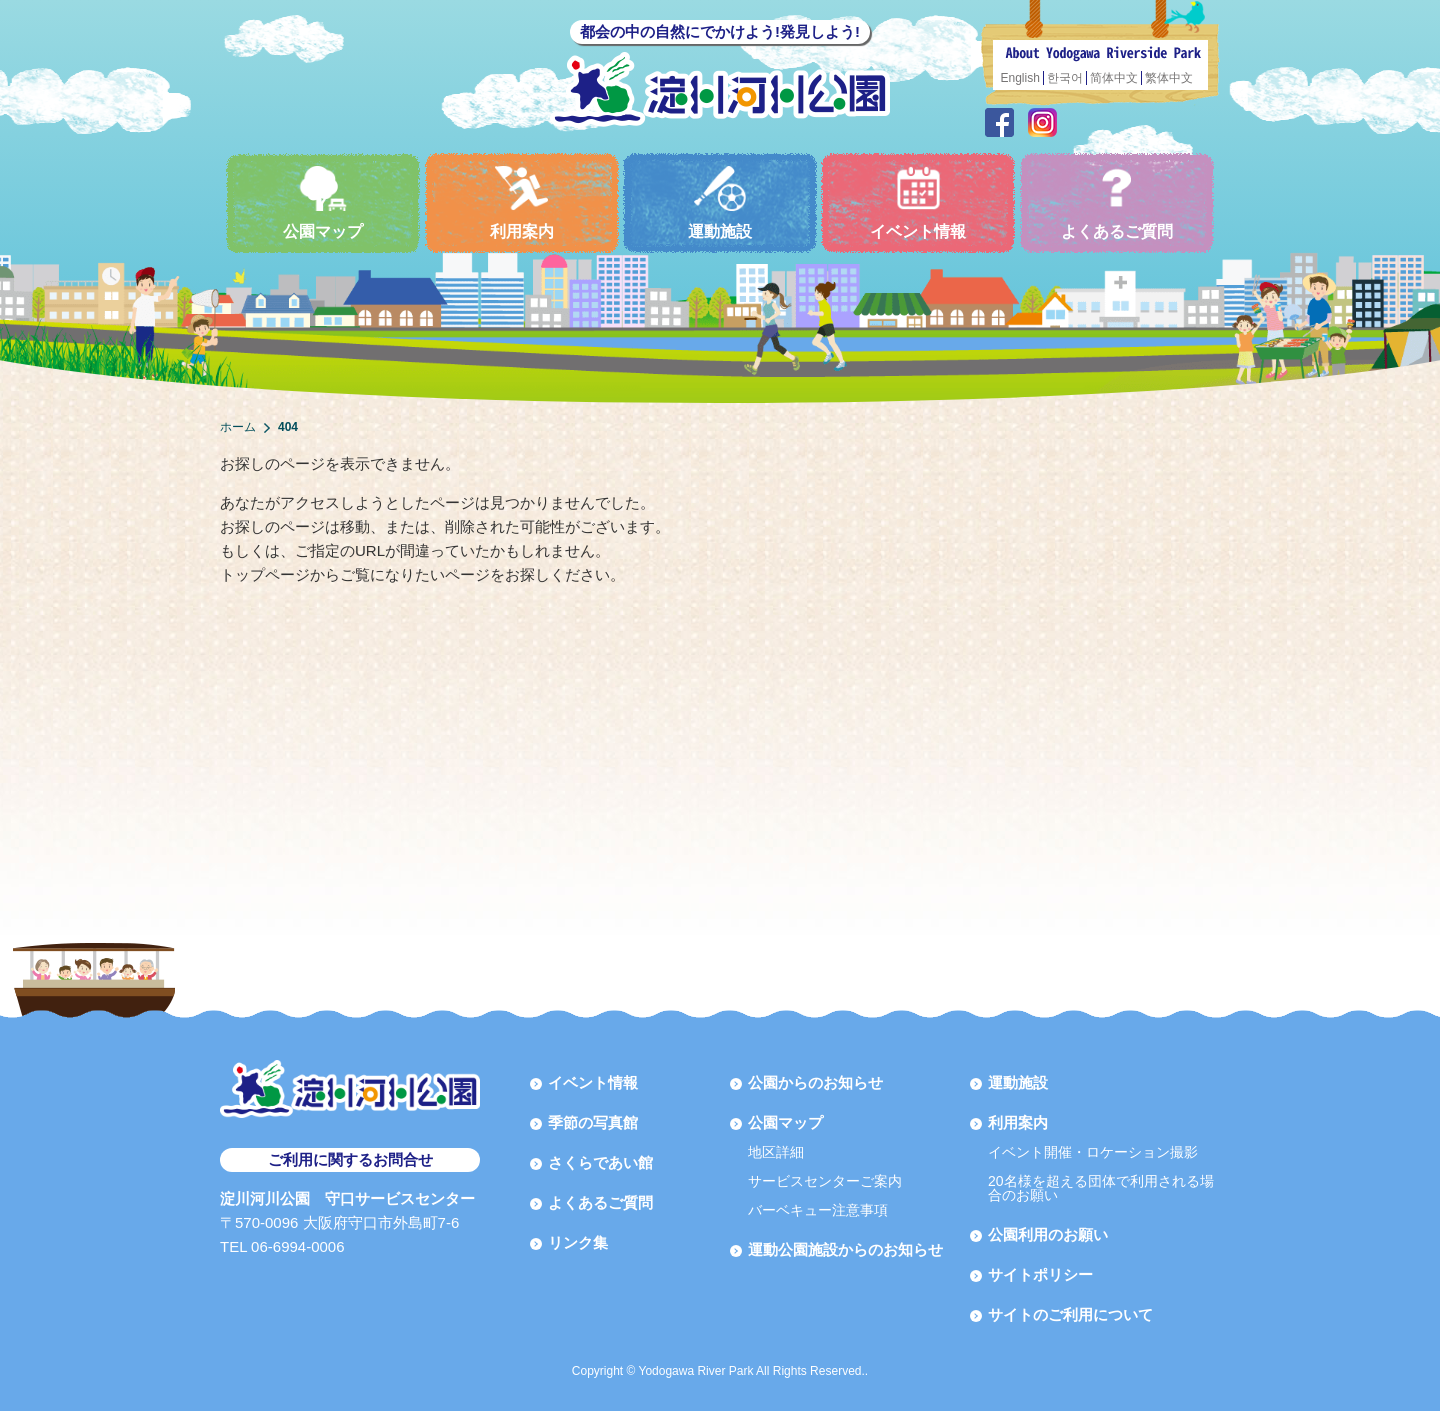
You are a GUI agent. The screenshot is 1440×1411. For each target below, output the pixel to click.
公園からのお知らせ (815, 1082)
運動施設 (720, 202)
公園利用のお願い (1048, 1234)
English (1020, 78)
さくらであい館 (600, 1162)
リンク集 (578, 1242)
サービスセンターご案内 (825, 1181)
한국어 (1065, 78)
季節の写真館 (593, 1122)
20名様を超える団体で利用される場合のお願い (1101, 1188)
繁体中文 (1169, 78)
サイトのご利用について (1070, 1314)
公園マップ (323, 202)
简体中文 (1114, 78)
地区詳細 (776, 1152)
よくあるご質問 (1117, 202)
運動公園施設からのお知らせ (845, 1249)
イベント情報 (918, 202)
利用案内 (522, 202)
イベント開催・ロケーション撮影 (1093, 1152)
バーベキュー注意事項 (818, 1210)
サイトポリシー (1040, 1274)
